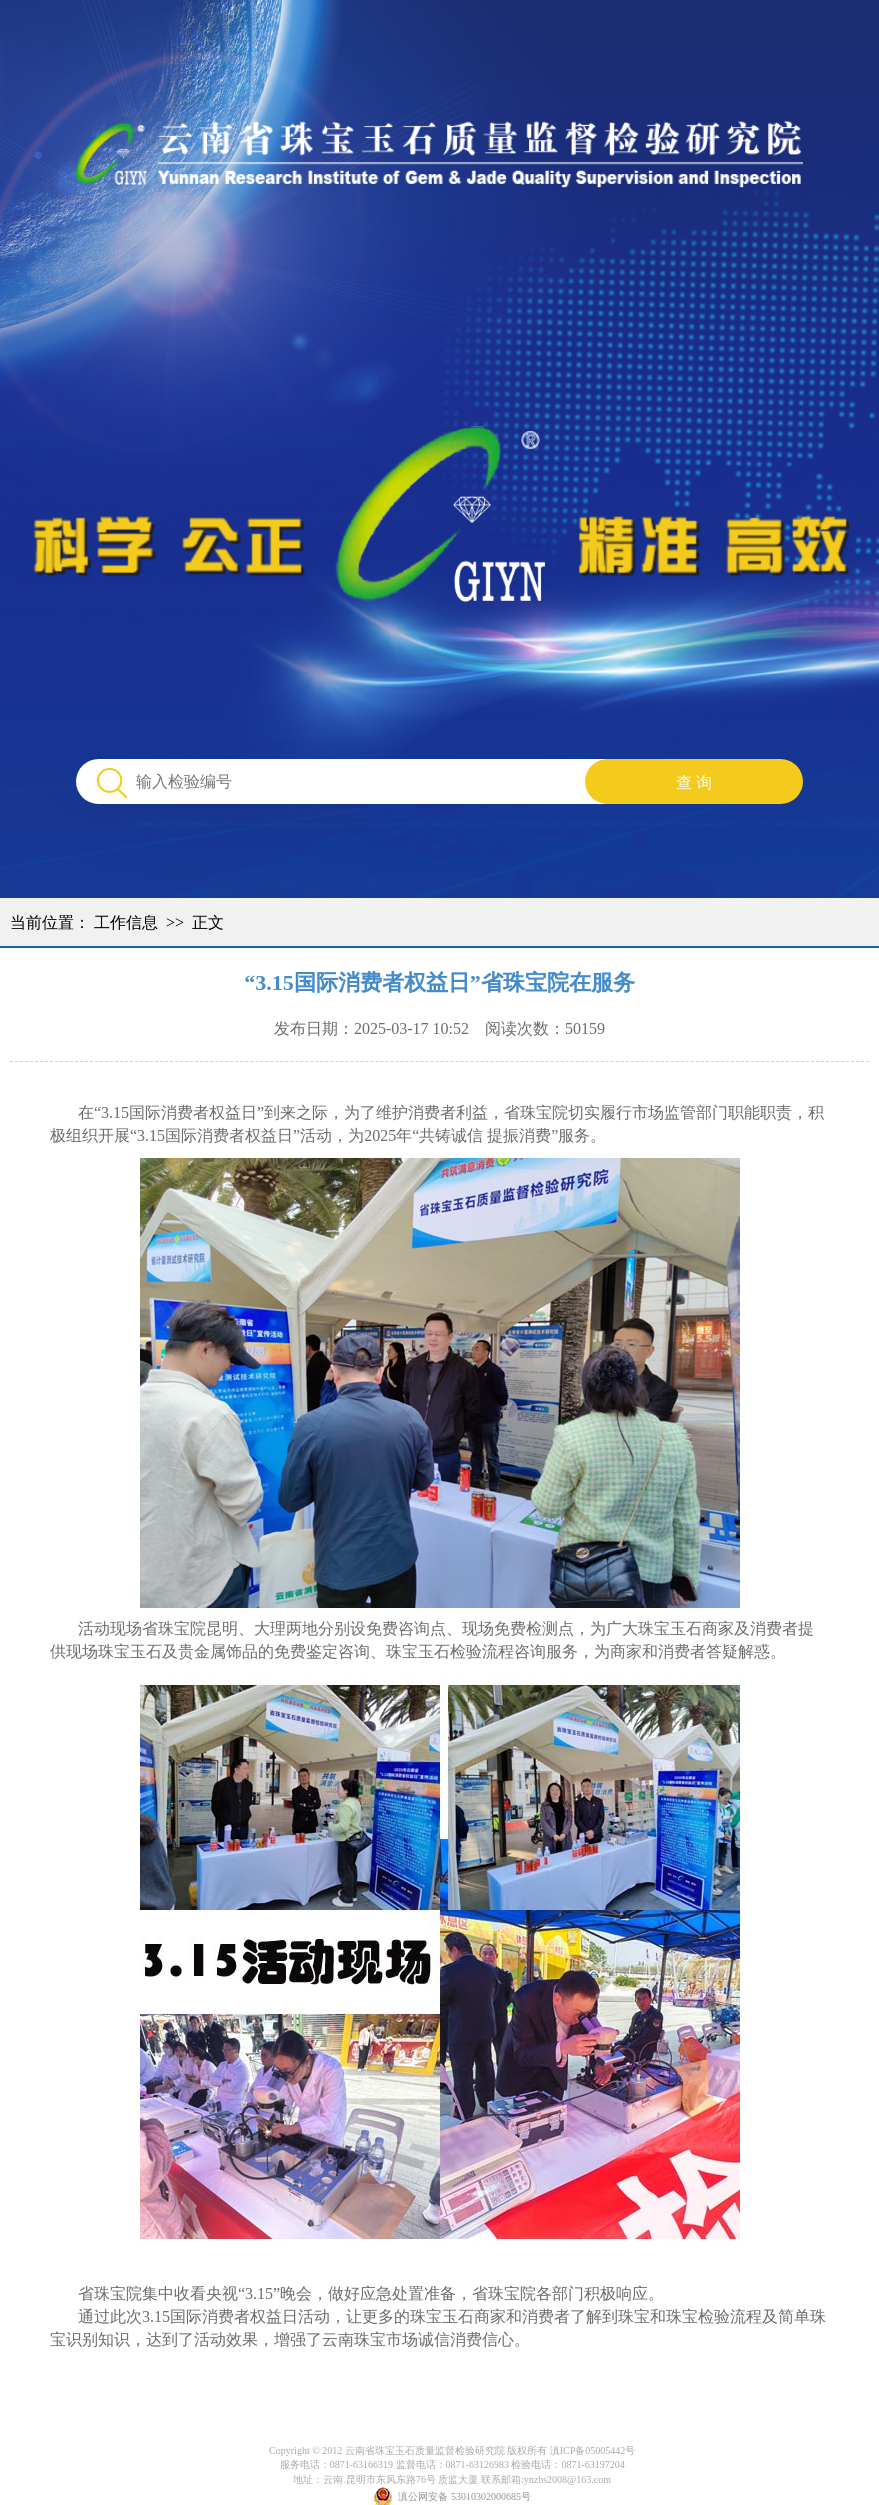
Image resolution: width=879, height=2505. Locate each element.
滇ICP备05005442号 (593, 2450)
